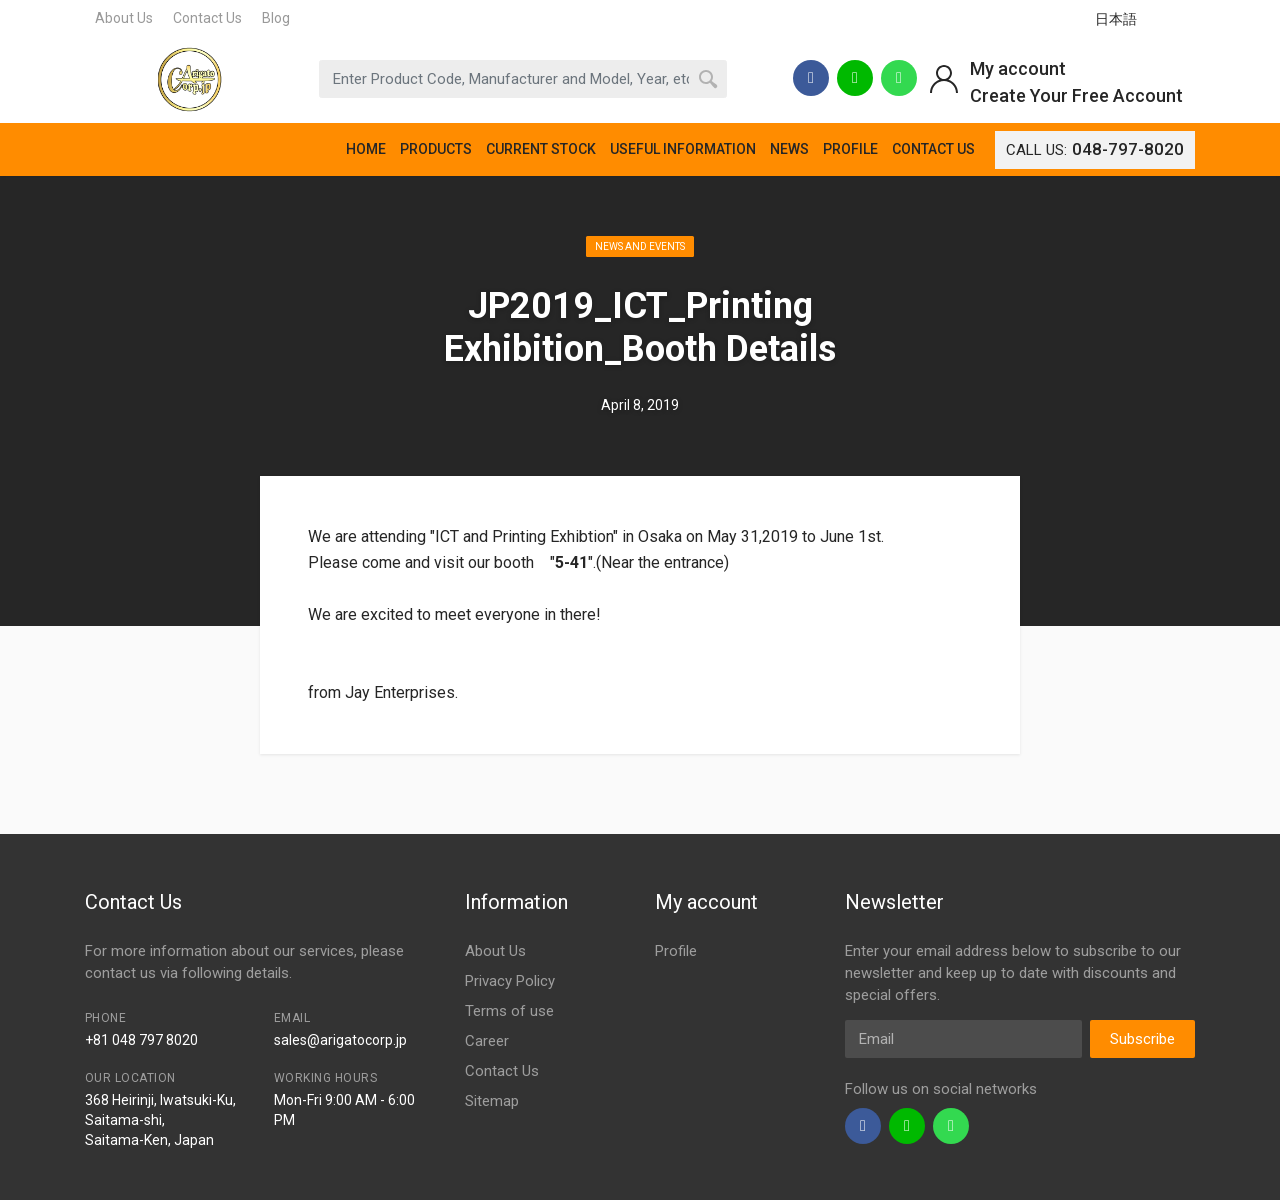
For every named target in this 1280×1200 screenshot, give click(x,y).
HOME (366, 149)
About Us (124, 18)
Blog (276, 18)
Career (487, 1041)
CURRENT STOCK (541, 149)
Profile (676, 951)
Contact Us (207, 18)
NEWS (789, 149)
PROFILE (850, 149)
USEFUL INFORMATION (683, 149)
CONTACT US (933, 149)
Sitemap (492, 1101)
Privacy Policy (510, 981)
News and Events (640, 246)
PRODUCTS (436, 149)
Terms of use (509, 1011)
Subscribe (1142, 1039)
